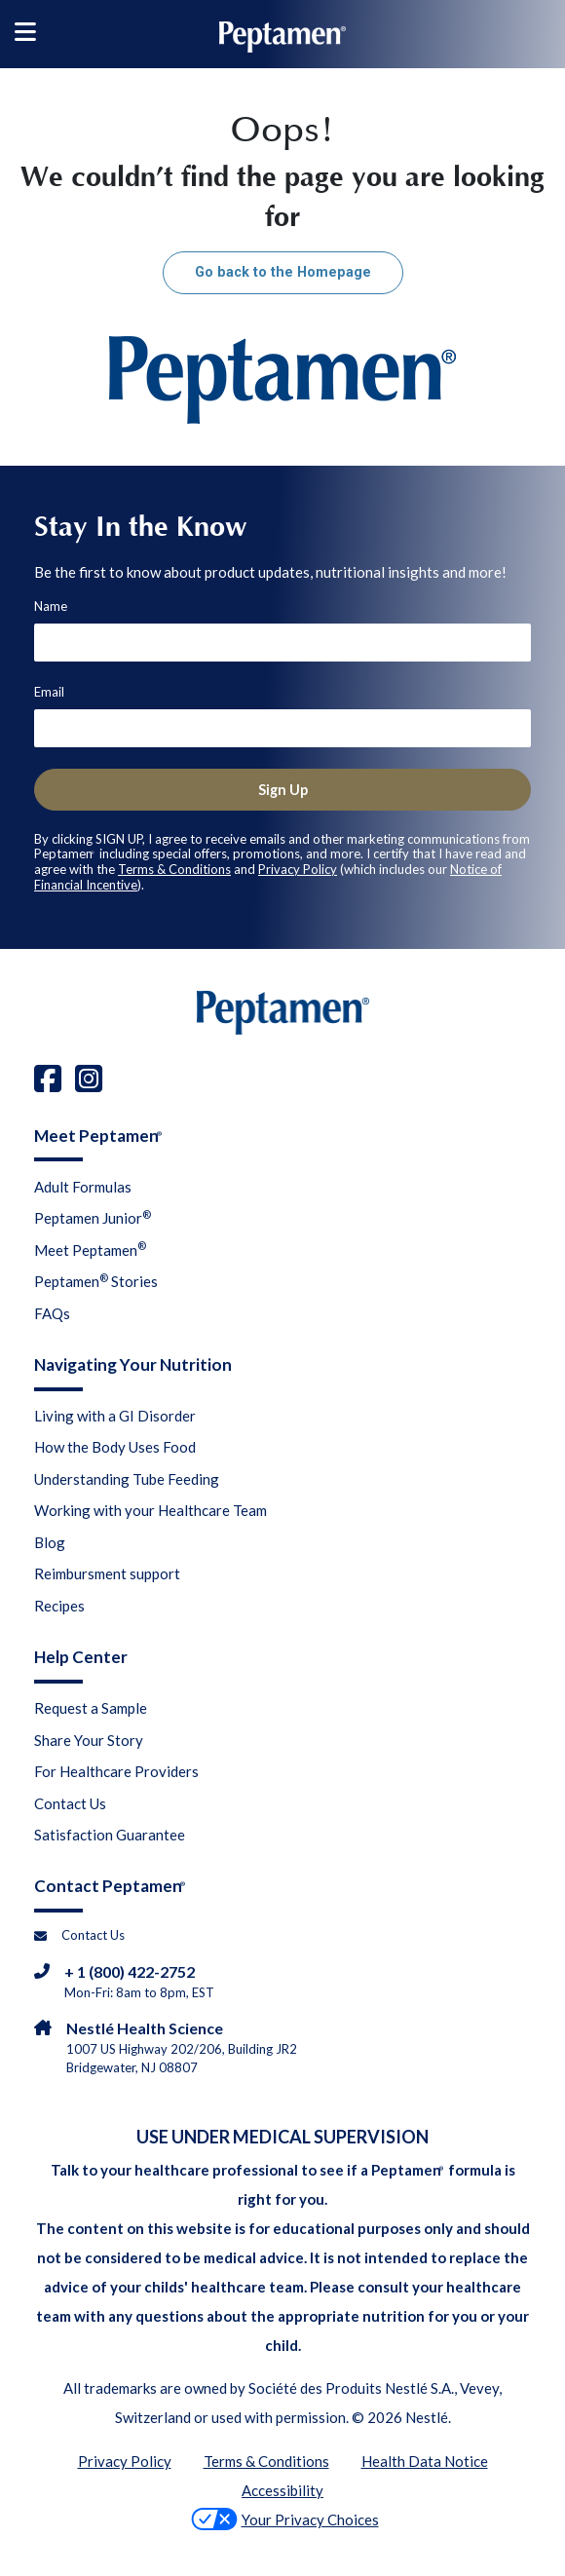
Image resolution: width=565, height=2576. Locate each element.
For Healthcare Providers (116, 1771)
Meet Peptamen (90, 1249)
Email (49, 692)
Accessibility (282, 2490)
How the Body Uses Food (115, 1447)
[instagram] (88, 1078)
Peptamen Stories (96, 1281)
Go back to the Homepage (283, 272)
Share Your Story (88, 1740)
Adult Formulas (83, 1186)
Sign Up (283, 789)
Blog (49, 1542)
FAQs (52, 1313)
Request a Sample (90, 1708)
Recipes (59, 1605)
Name (50, 606)
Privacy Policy (297, 869)
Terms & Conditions (174, 869)
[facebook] (47, 1078)
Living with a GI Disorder (115, 1415)
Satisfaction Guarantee (109, 1834)
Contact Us (70, 1803)
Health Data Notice (424, 2461)
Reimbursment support (107, 1573)
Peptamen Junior (92, 1218)
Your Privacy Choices (285, 2518)
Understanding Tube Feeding (126, 1479)
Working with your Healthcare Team (150, 1510)
